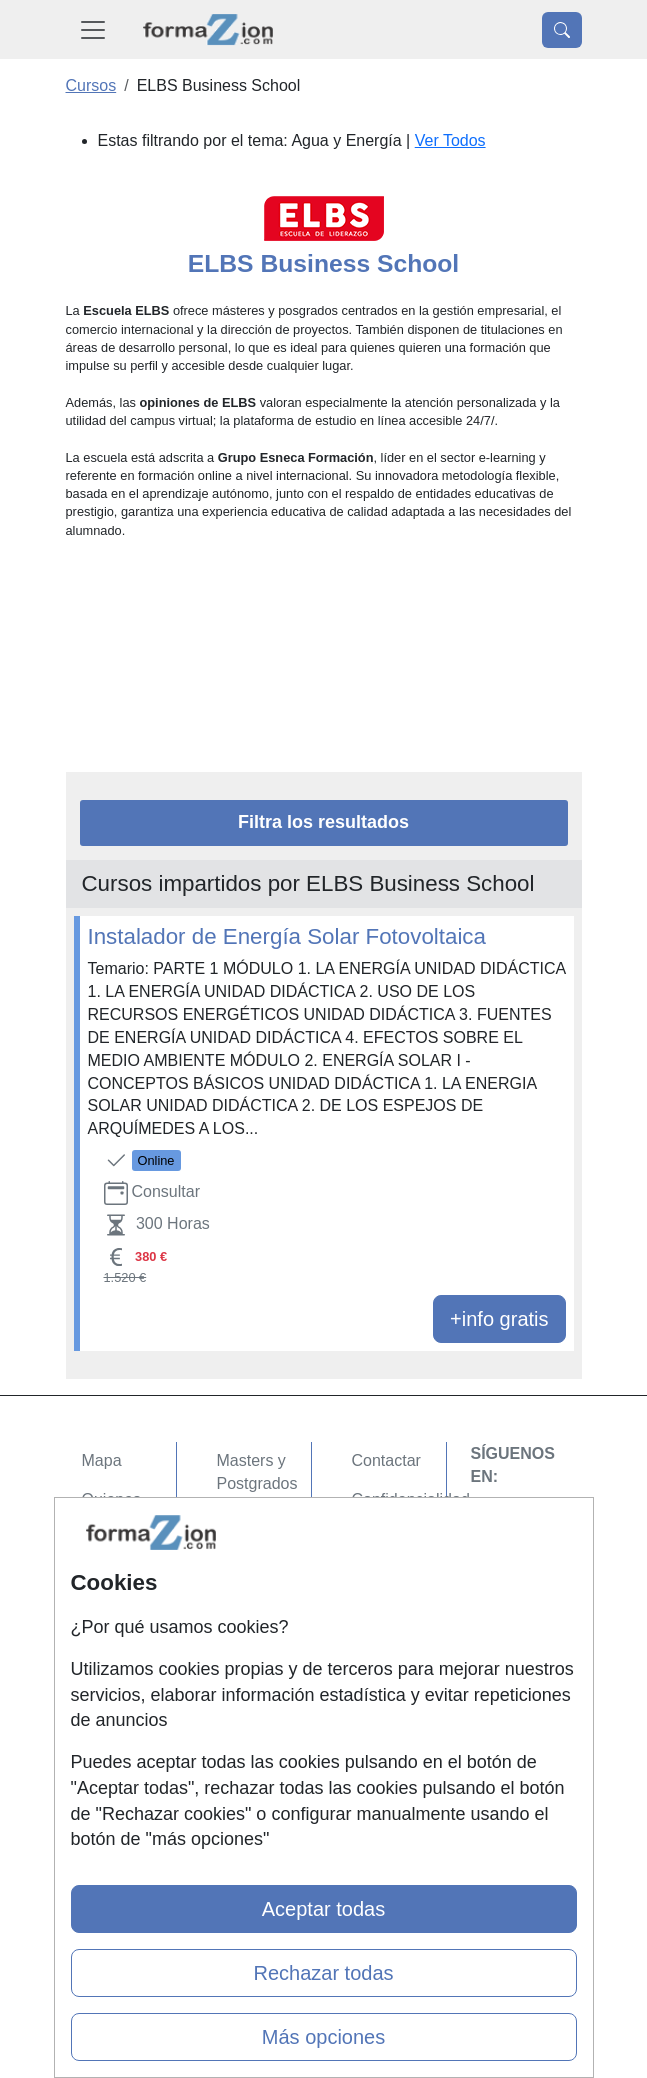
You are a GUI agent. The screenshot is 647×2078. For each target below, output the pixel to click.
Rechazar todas (323, 1973)
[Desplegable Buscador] (562, 30)
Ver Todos (450, 140)
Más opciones (323, 2037)
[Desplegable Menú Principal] (93, 29)
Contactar (386, 1460)
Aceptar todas (323, 1909)
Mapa (102, 1460)
